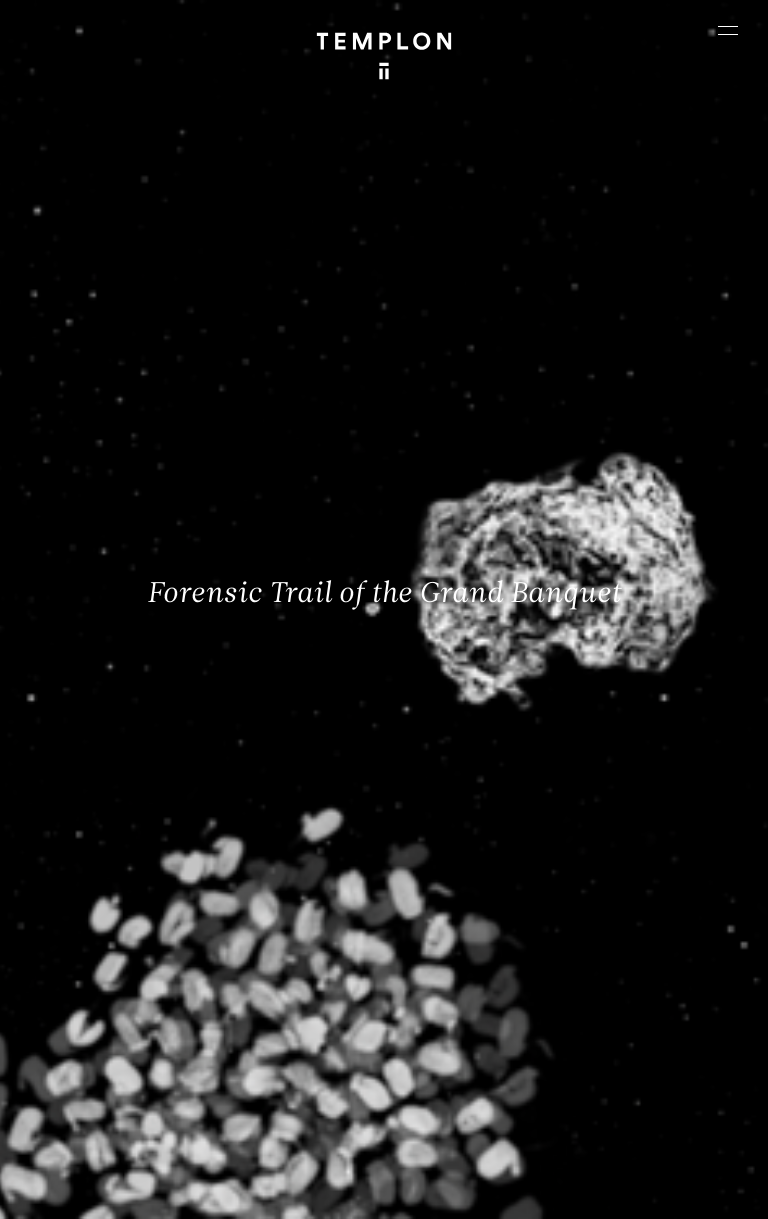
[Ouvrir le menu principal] (728, 30)
